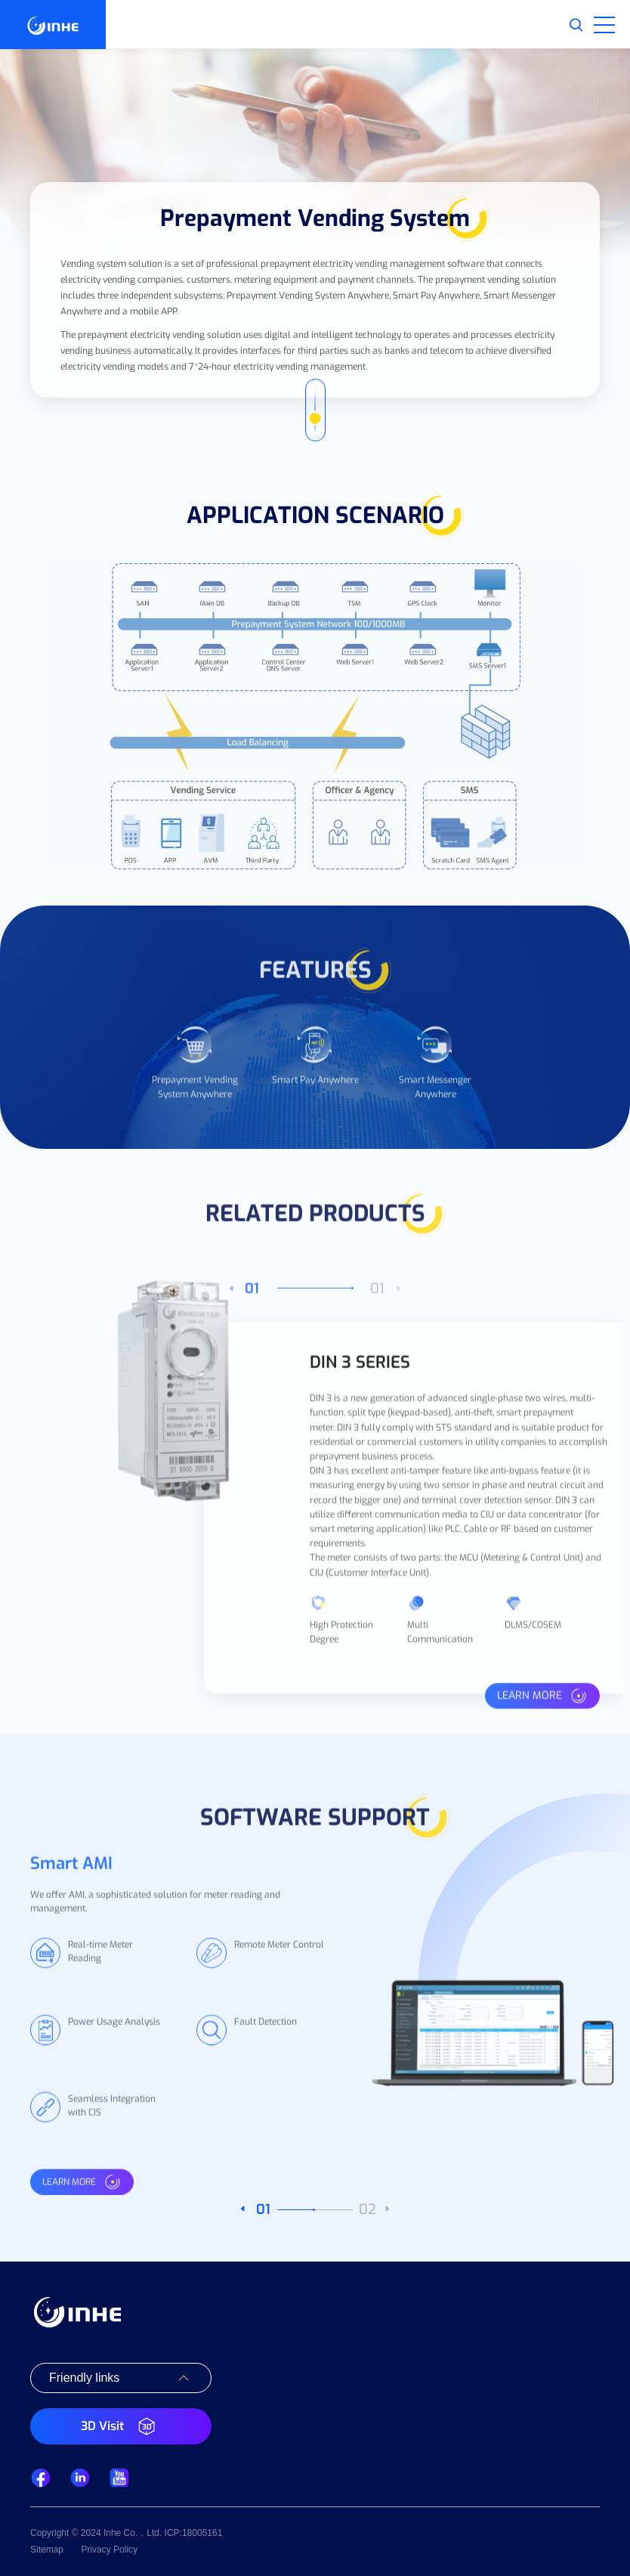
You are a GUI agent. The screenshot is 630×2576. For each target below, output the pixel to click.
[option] (195, 1090)
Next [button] (584, 1648)
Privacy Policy (109, 2549)
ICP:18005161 (194, 2533)
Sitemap (46, 2549)
